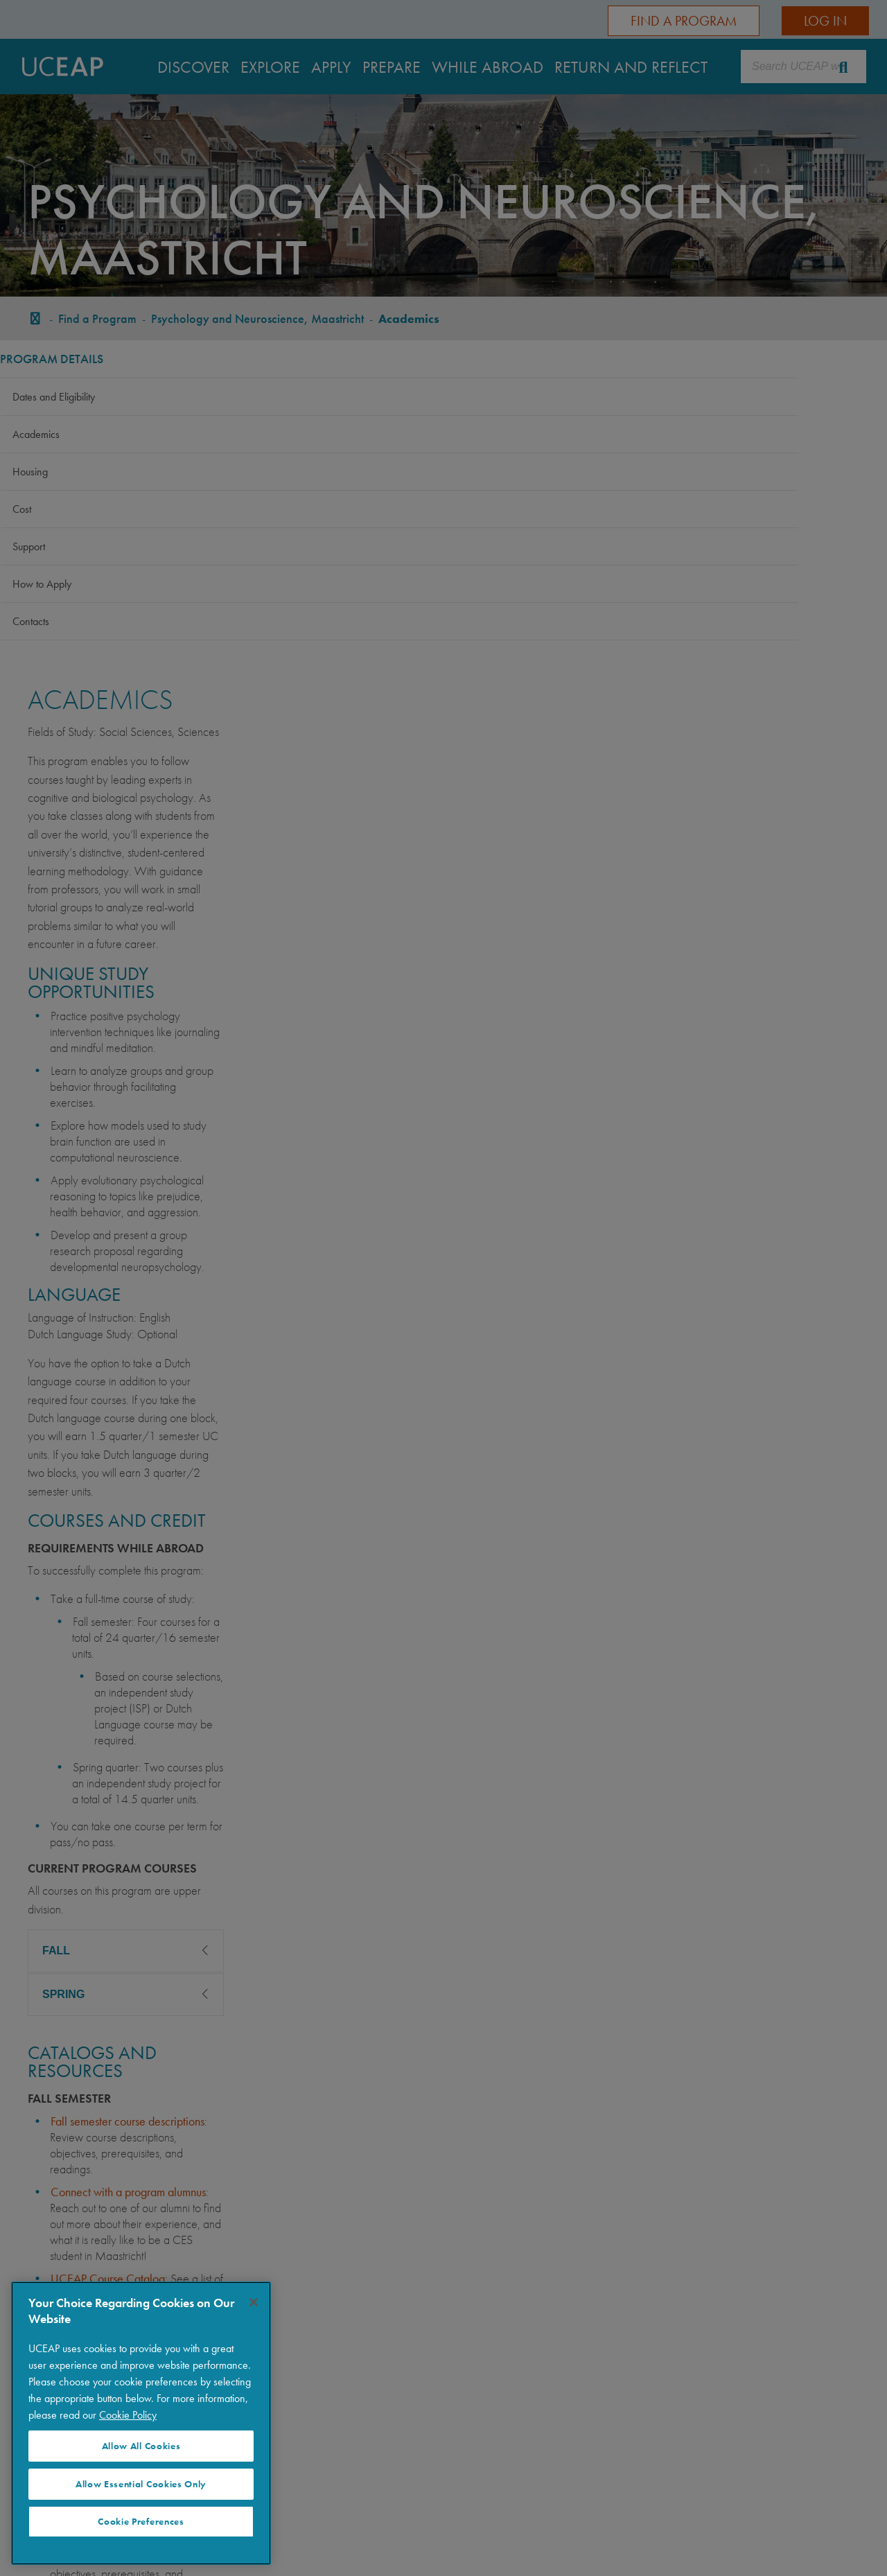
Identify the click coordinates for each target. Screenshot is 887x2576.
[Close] (253, 2302)
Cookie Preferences (141, 2521)
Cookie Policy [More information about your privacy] (128, 2415)
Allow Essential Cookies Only (141, 2484)
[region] (141, 2423)
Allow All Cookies (141, 2446)
